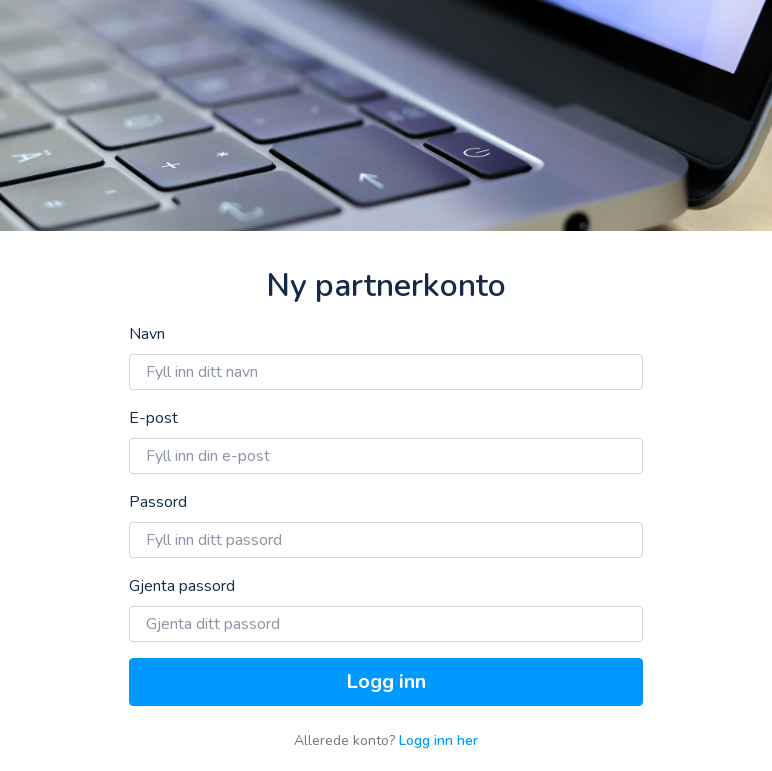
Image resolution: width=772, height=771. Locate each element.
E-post (153, 418)
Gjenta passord (182, 586)
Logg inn (386, 681)
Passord (158, 502)
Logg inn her (438, 740)
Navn (147, 334)
